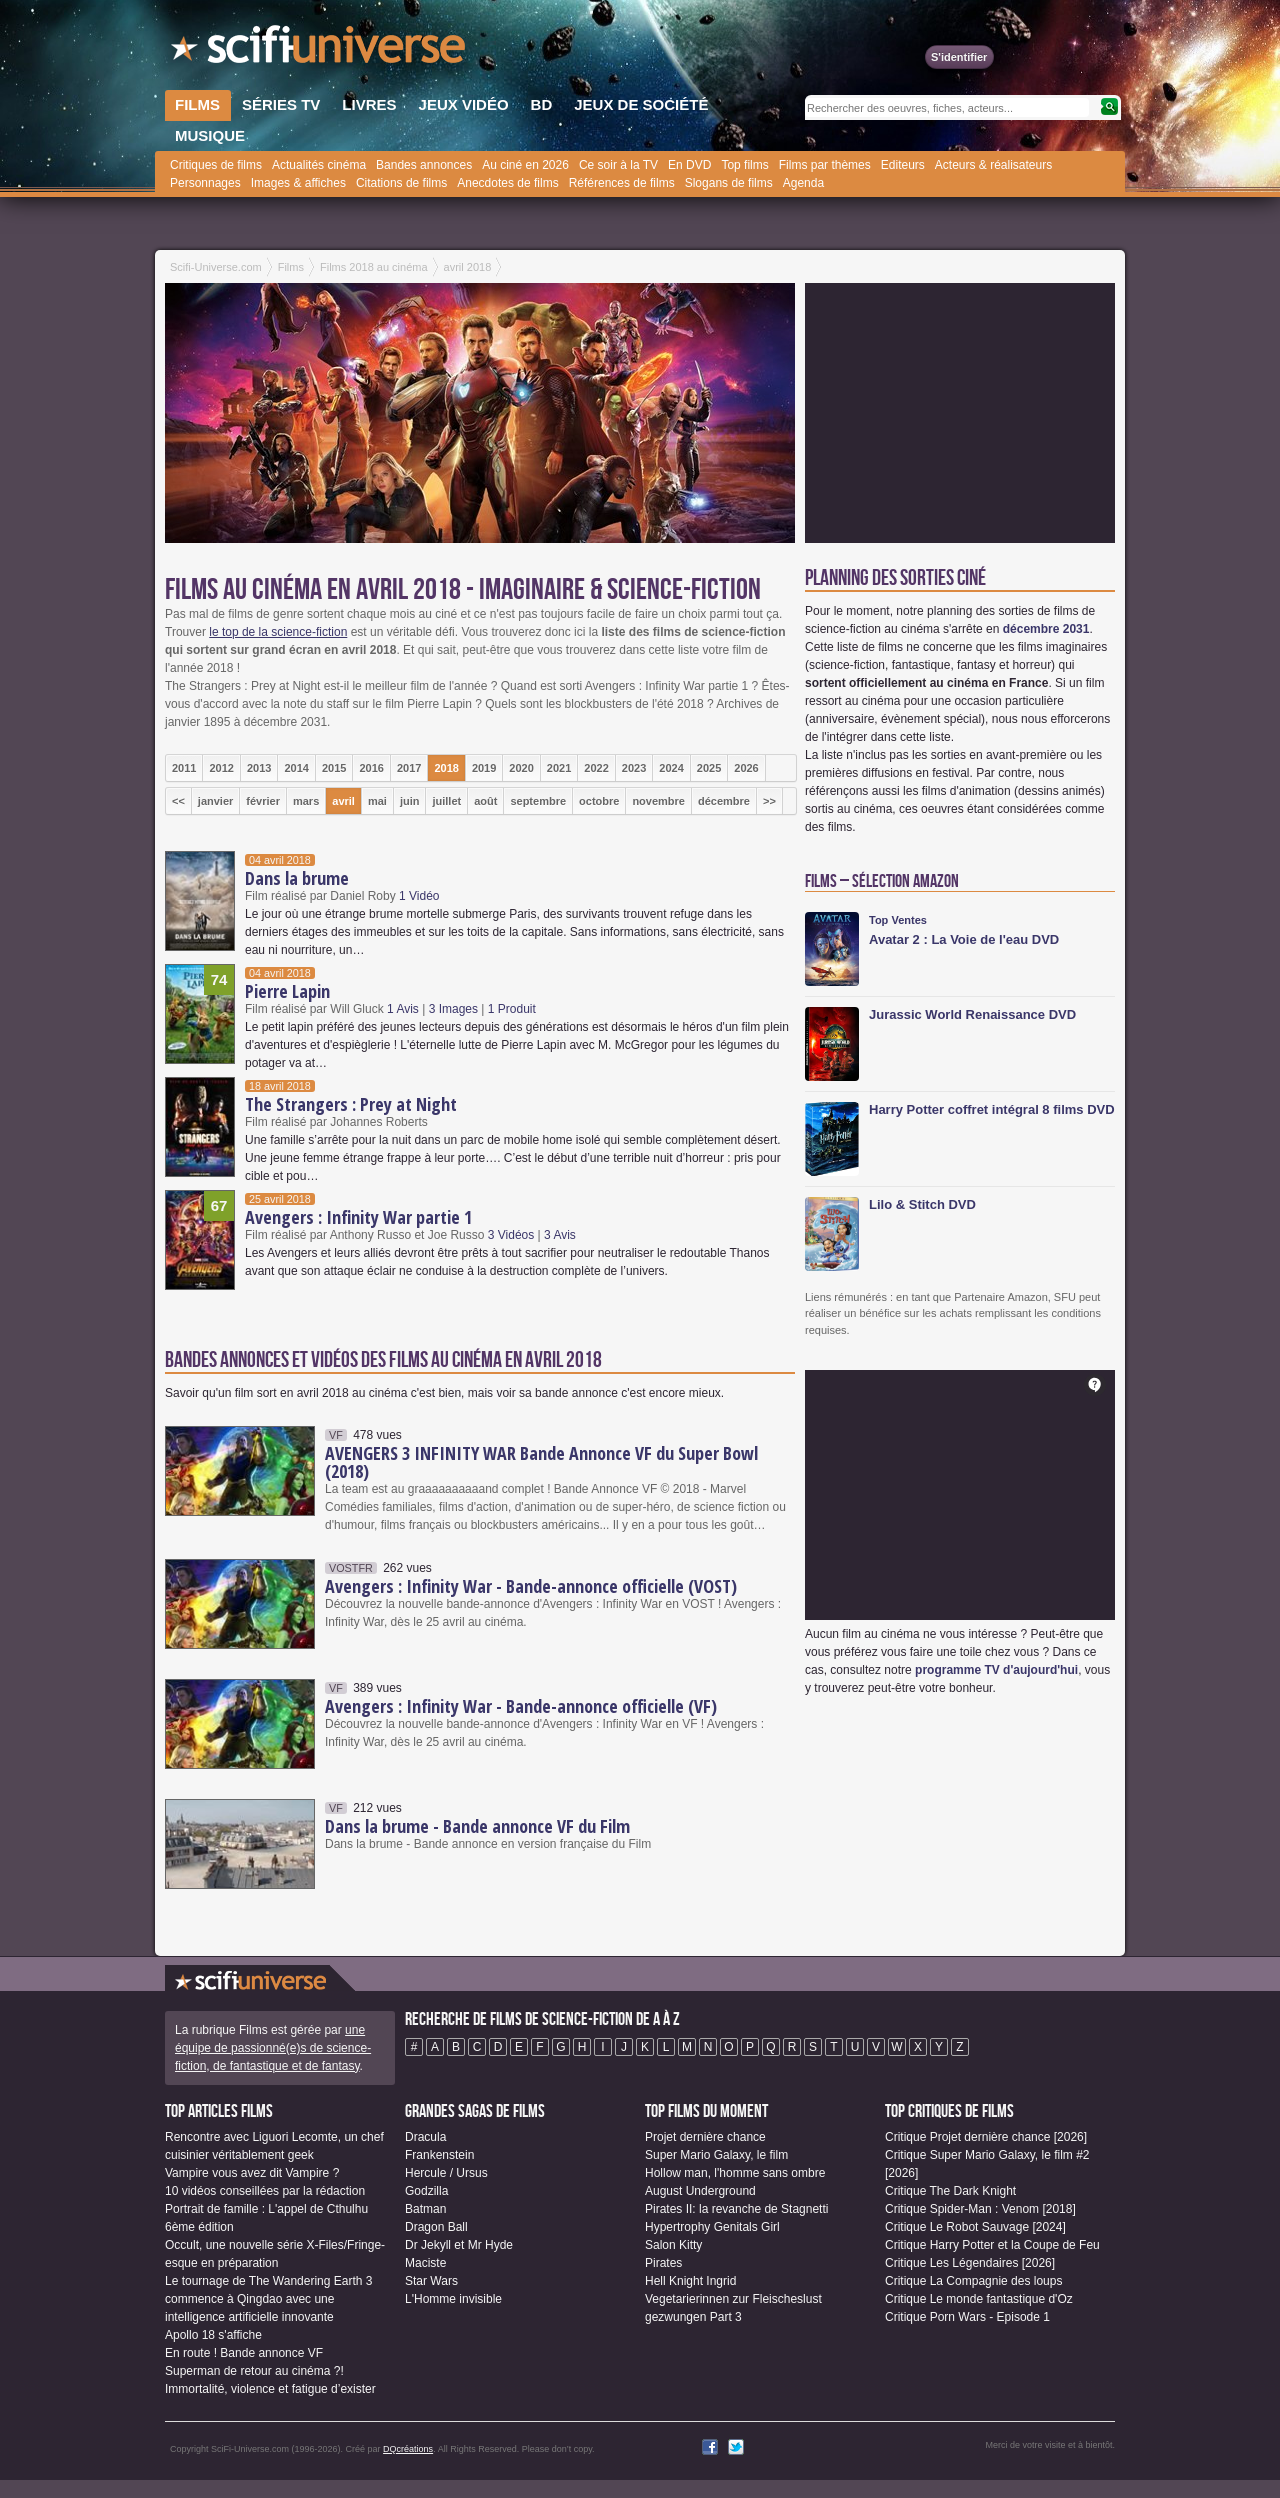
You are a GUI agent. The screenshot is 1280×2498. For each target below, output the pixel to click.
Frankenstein (439, 2155)
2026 (746, 768)
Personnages (205, 183)
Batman (425, 2209)
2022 (596, 768)
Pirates (663, 2263)
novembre (658, 801)
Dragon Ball (436, 2227)
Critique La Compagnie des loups (973, 2281)
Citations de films (401, 183)
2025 (709, 768)
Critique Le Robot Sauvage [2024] (975, 2227)
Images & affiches (298, 183)
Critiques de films (216, 165)
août (485, 801)
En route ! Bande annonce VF (244, 2353)
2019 (484, 768)
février (263, 801)
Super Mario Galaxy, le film (716, 2155)
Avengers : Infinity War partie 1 (358, 1217)
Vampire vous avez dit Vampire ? (252, 2173)
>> (769, 801)
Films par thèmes (825, 165)
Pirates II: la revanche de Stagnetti (736, 2209)
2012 (221, 768)
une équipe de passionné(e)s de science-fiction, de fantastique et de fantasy (273, 2048)
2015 (334, 768)
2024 (671, 768)
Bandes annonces (424, 165)
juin (410, 801)
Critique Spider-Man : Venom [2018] (980, 2209)
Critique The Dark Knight (950, 2191)
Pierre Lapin (287, 991)
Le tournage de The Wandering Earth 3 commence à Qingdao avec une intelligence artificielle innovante (268, 2299)
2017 (409, 768)
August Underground (700, 2191)
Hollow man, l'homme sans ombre (735, 2173)
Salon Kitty (673, 2245)
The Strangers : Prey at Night (351, 1104)
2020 (521, 768)
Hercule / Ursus (446, 2173)
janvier (215, 801)
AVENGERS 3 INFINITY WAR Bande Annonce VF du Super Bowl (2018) (541, 1462)
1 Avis (403, 1009)
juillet (446, 801)
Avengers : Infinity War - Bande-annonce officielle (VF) (521, 1706)
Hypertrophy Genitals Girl (712, 2227)
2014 (296, 768)
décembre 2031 (1046, 629)
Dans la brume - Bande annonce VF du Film (477, 1826)
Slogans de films (729, 183)
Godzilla (426, 2191)
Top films (744, 165)
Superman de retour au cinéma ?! (254, 2371)
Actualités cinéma (319, 165)
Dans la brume (297, 878)
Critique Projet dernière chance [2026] (986, 2137)
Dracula (425, 2137)
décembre (724, 801)
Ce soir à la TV (618, 165)
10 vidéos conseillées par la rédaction (265, 2191)
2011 (184, 768)
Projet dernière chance (705, 2137)
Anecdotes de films (507, 183)
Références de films (622, 183)
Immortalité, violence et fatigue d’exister (270, 2389)
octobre (599, 801)
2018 (446, 768)
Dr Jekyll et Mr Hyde (459, 2245)
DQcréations (408, 2449)
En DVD (689, 165)
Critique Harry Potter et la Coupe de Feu (992, 2245)
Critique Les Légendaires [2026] (970, 2263)
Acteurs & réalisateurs (993, 165)
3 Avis (560, 1235)
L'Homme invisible (453, 2299)
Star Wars (431, 2281)
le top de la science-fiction (278, 632)
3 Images (453, 1009)
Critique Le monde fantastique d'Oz (979, 2299)
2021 (559, 768)
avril (343, 801)
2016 (371, 768)
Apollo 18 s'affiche (213, 2335)
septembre (538, 801)
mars (306, 801)
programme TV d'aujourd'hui (996, 1670)
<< (178, 801)
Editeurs (903, 165)
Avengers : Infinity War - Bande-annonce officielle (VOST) (531, 1586)
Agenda (803, 183)
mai (377, 801)
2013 (259, 768)
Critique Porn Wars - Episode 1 (967, 2317)
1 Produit (512, 1009)
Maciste (425, 2263)
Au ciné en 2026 (525, 165)
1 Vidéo (419, 896)
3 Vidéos (511, 1235)
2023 (634, 768)
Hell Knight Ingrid (690, 2281)
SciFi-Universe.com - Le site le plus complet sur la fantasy (320, 50)
